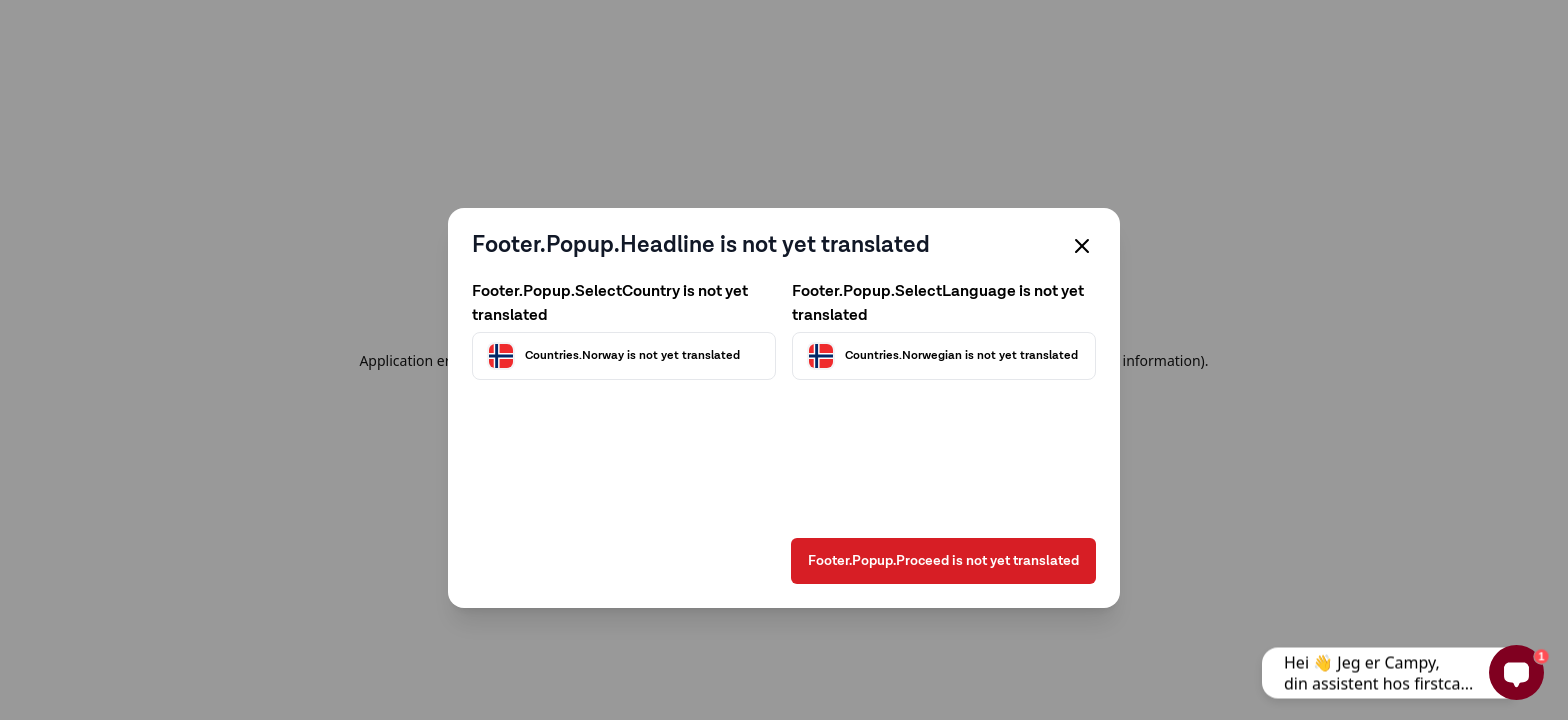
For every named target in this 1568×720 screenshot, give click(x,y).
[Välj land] (624, 356)
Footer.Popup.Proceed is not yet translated (943, 561)
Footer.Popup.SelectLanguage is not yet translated (938, 304)
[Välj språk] (944, 356)
